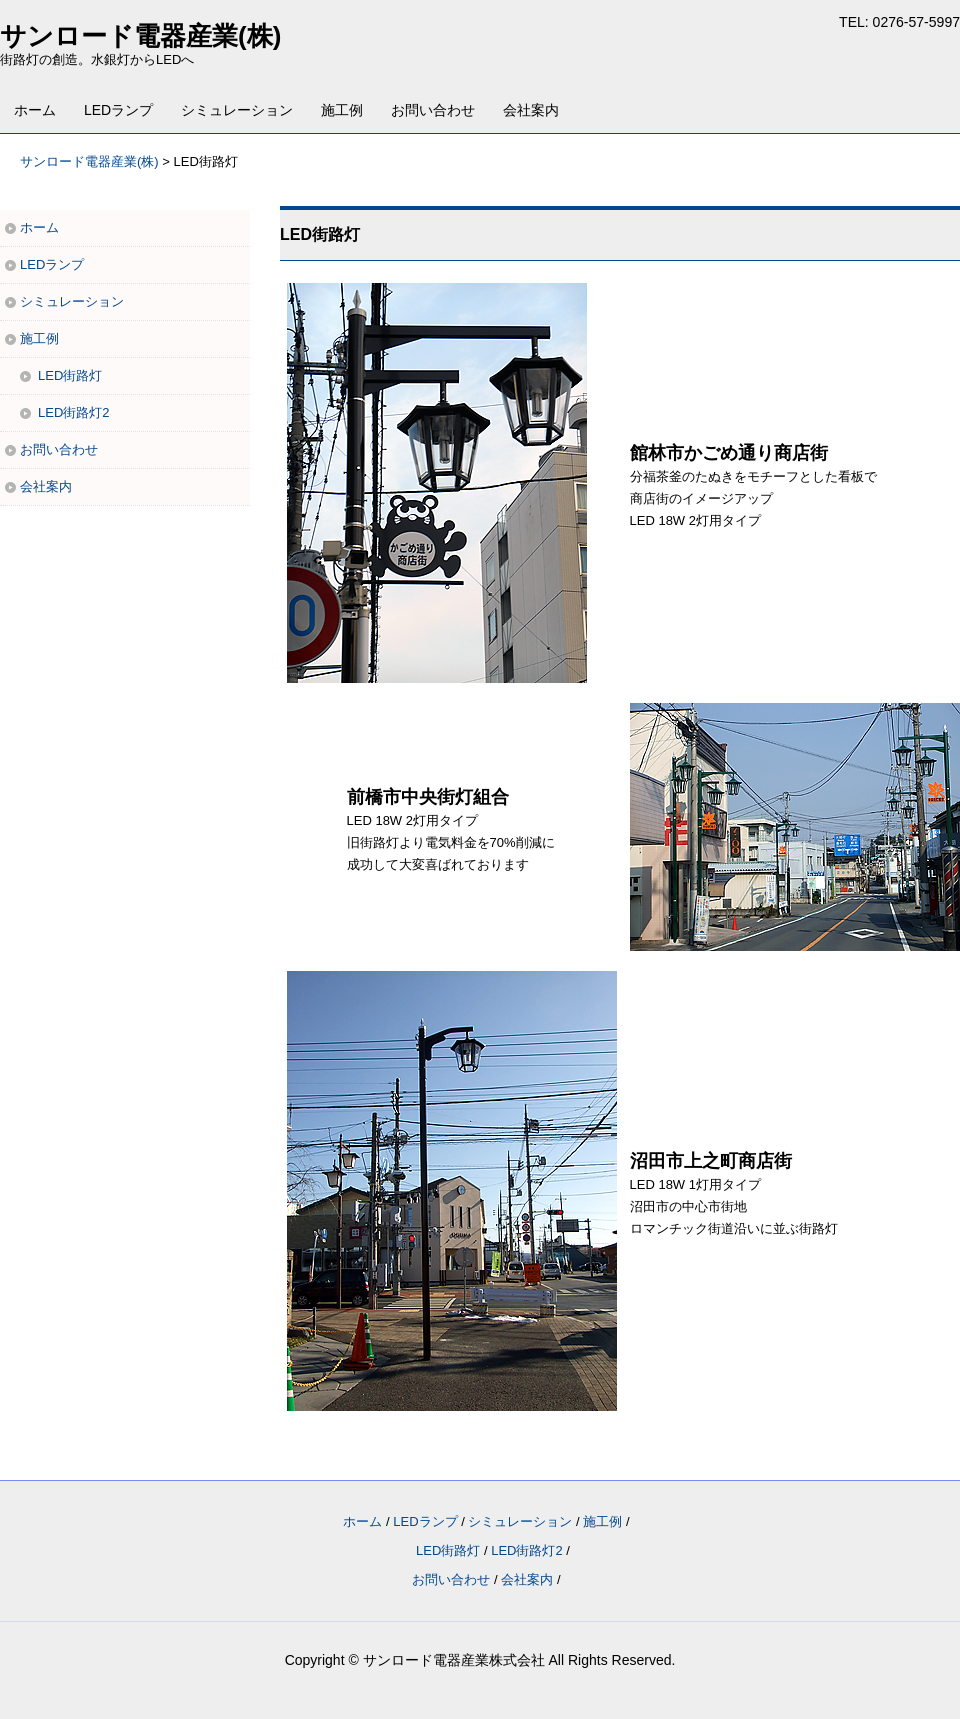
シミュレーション (237, 110)
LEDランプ (118, 110)
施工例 (342, 110)
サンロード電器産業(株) (140, 36)
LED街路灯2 (74, 412)
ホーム (35, 110)
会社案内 (531, 110)
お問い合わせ (433, 110)
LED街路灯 (70, 375)
